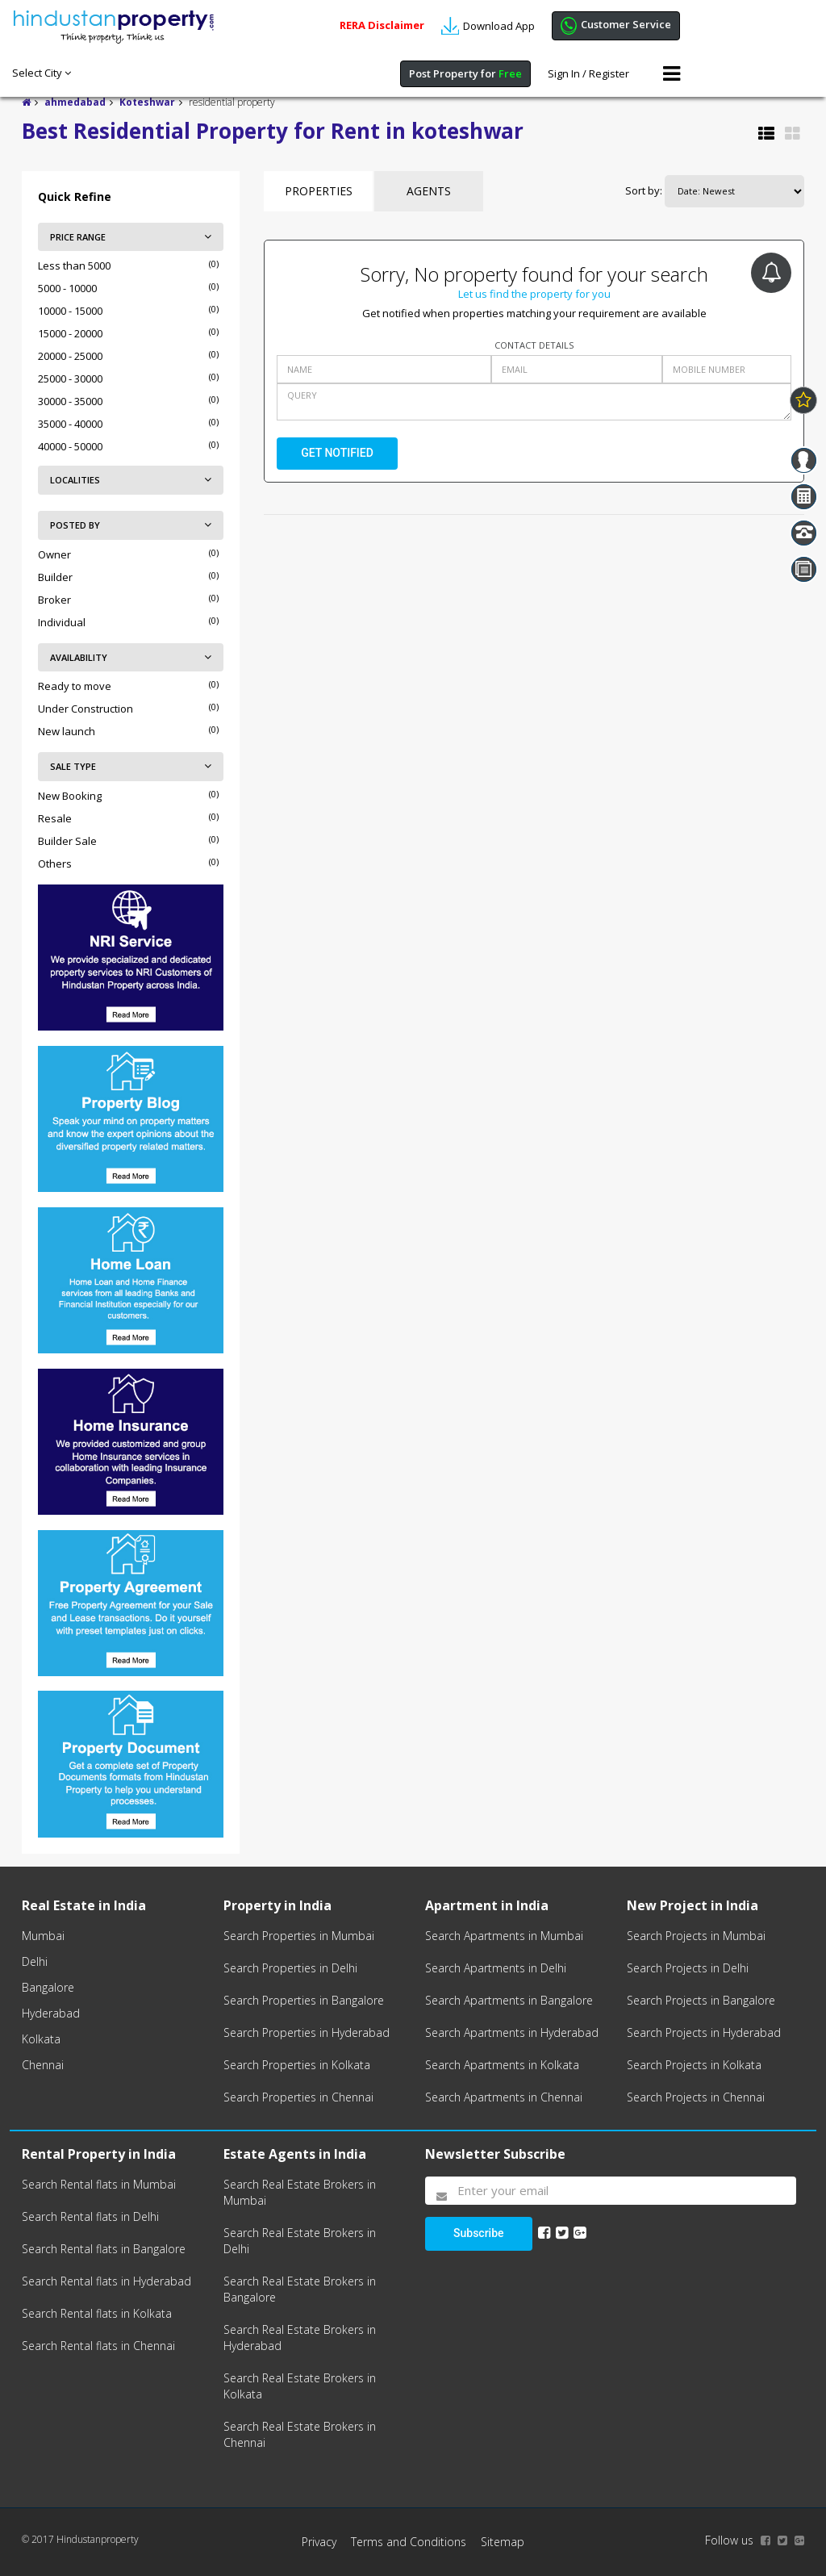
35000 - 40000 (70, 423)
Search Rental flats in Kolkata (97, 2313)
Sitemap (502, 2541)
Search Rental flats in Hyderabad (106, 2281)
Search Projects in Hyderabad (704, 2032)
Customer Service (616, 26)
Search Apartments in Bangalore (509, 2000)
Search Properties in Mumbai (298, 1935)
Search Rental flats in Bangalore (104, 2248)
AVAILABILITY (130, 657)
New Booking (70, 795)
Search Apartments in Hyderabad (512, 2032)
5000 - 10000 (67, 288)
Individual (62, 622)
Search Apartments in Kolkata (502, 2064)
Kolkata (41, 2039)
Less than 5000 (74, 265)
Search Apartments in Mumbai (504, 1935)
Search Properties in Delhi (290, 1968)
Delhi (35, 1961)
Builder (55, 577)
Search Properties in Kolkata (296, 2064)
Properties (319, 191)
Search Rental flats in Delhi (90, 2216)
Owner (54, 554)
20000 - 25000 (70, 356)
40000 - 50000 (70, 446)
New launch (66, 731)
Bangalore (48, 1987)
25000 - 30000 (70, 378)
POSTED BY (130, 525)
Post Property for (465, 73)
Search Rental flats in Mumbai (99, 2184)
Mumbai (43, 1935)
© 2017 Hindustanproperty (80, 2539)
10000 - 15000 (70, 310)
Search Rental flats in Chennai (98, 2345)
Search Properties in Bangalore (303, 2000)
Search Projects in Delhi (688, 1968)
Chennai (43, 2064)
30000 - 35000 (70, 401)
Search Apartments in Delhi (495, 1968)
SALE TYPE (130, 766)
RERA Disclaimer (382, 25)
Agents (429, 191)
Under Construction (85, 708)
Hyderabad (51, 2013)
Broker (54, 599)
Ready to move (74, 686)
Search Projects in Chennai (696, 2097)
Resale (55, 818)
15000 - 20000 (70, 333)
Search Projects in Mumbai (696, 1935)
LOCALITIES (130, 480)
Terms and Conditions (408, 2541)
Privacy (319, 2541)
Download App (488, 26)
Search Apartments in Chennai (503, 2097)
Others (55, 863)
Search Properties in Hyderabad (306, 2032)
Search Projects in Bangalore (701, 2000)
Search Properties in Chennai (298, 2097)
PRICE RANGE (130, 237)
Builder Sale (67, 841)
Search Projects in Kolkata (694, 2064)
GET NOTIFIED (337, 452)
